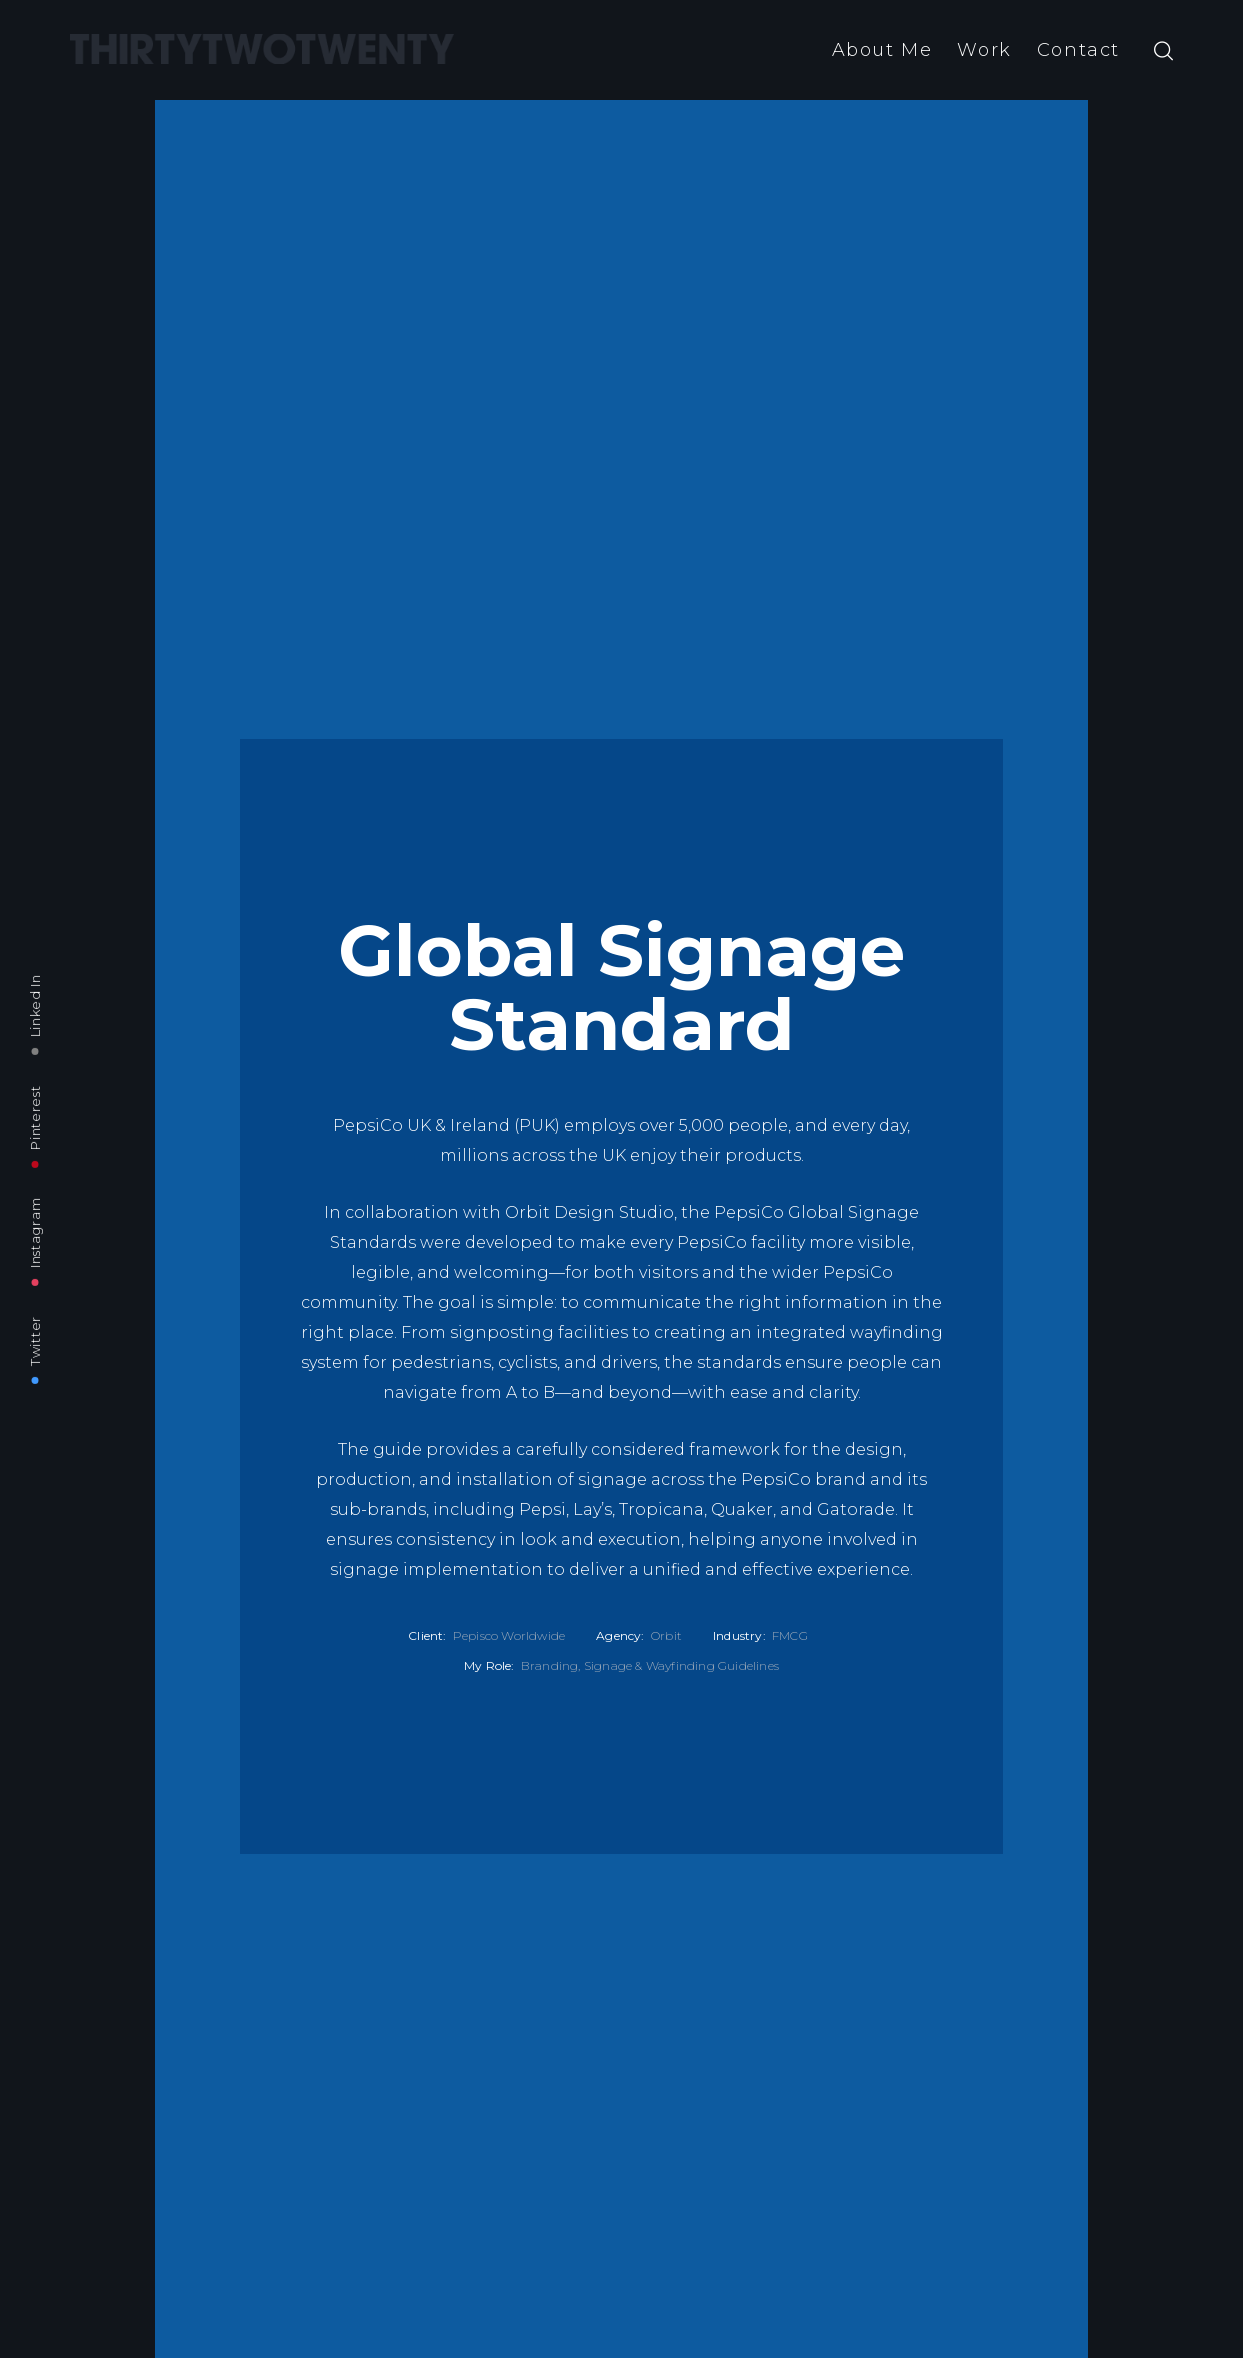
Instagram (35, 1233)
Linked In (35, 1005)
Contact (1078, 50)
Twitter (35, 1341)
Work (984, 50)
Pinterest (35, 1117)
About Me (882, 50)
